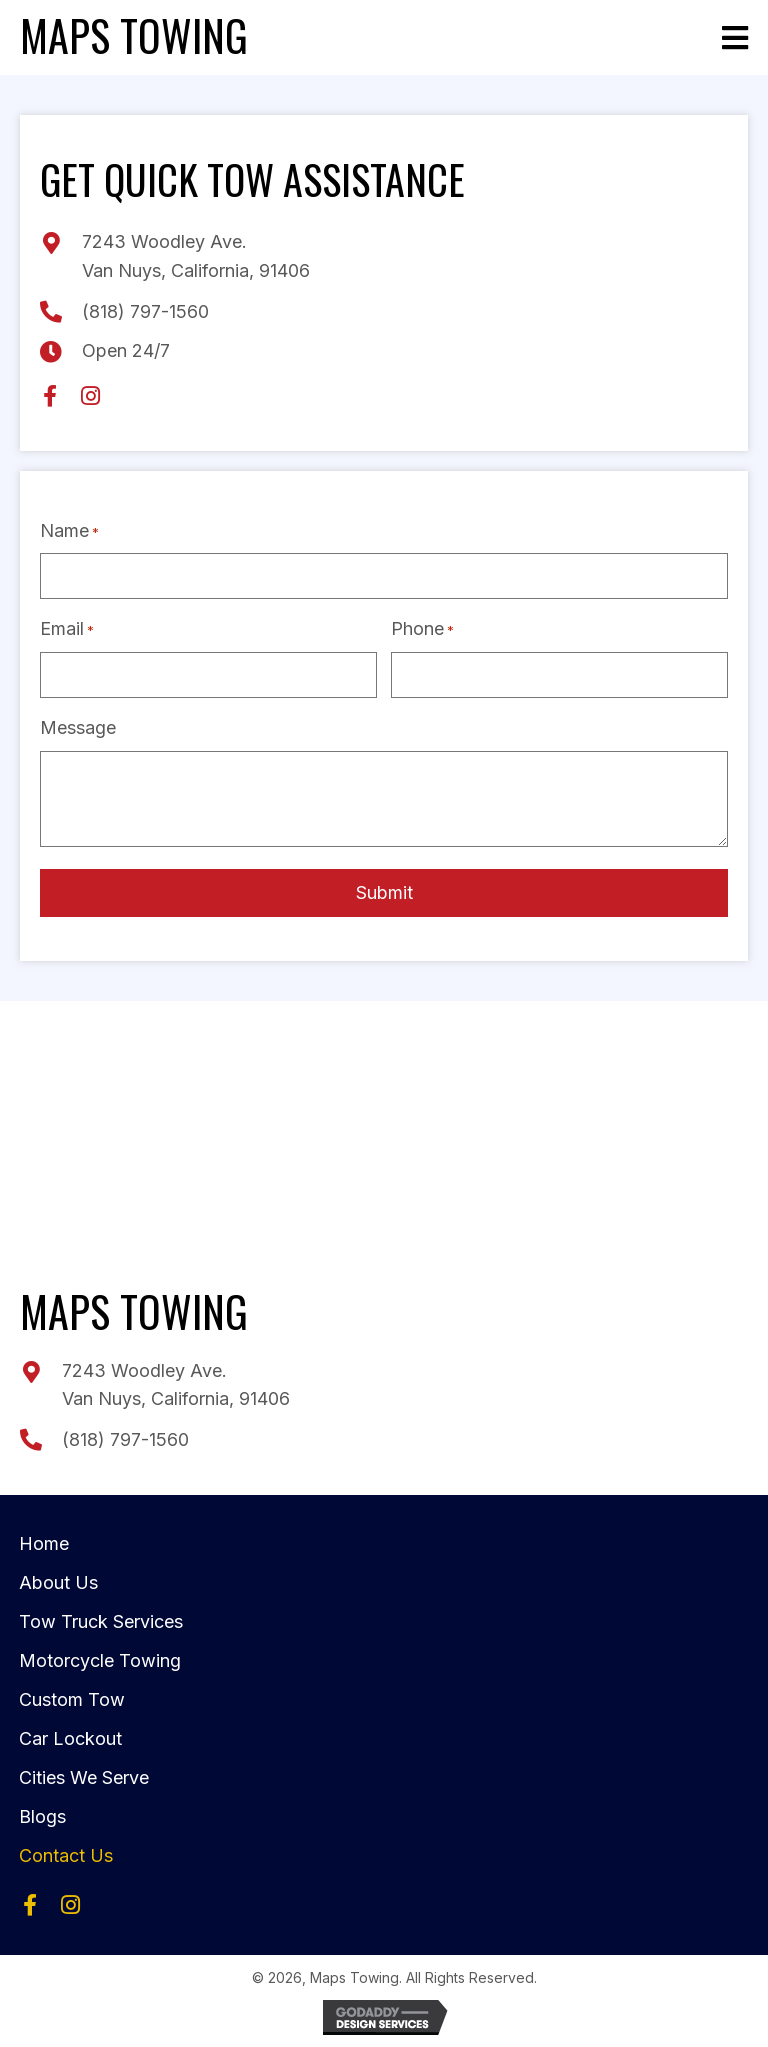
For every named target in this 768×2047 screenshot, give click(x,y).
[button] (50, 396)
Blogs (42, 1811)
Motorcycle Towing (100, 1655)
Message (78, 723)
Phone (422, 627)
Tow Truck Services (101, 1616)
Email (67, 627)
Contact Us (66, 1850)
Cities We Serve (84, 1772)
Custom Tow (72, 1694)
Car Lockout (70, 1733)
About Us (58, 1577)
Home (44, 1538)
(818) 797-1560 (145, 311)
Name (69, 531)
